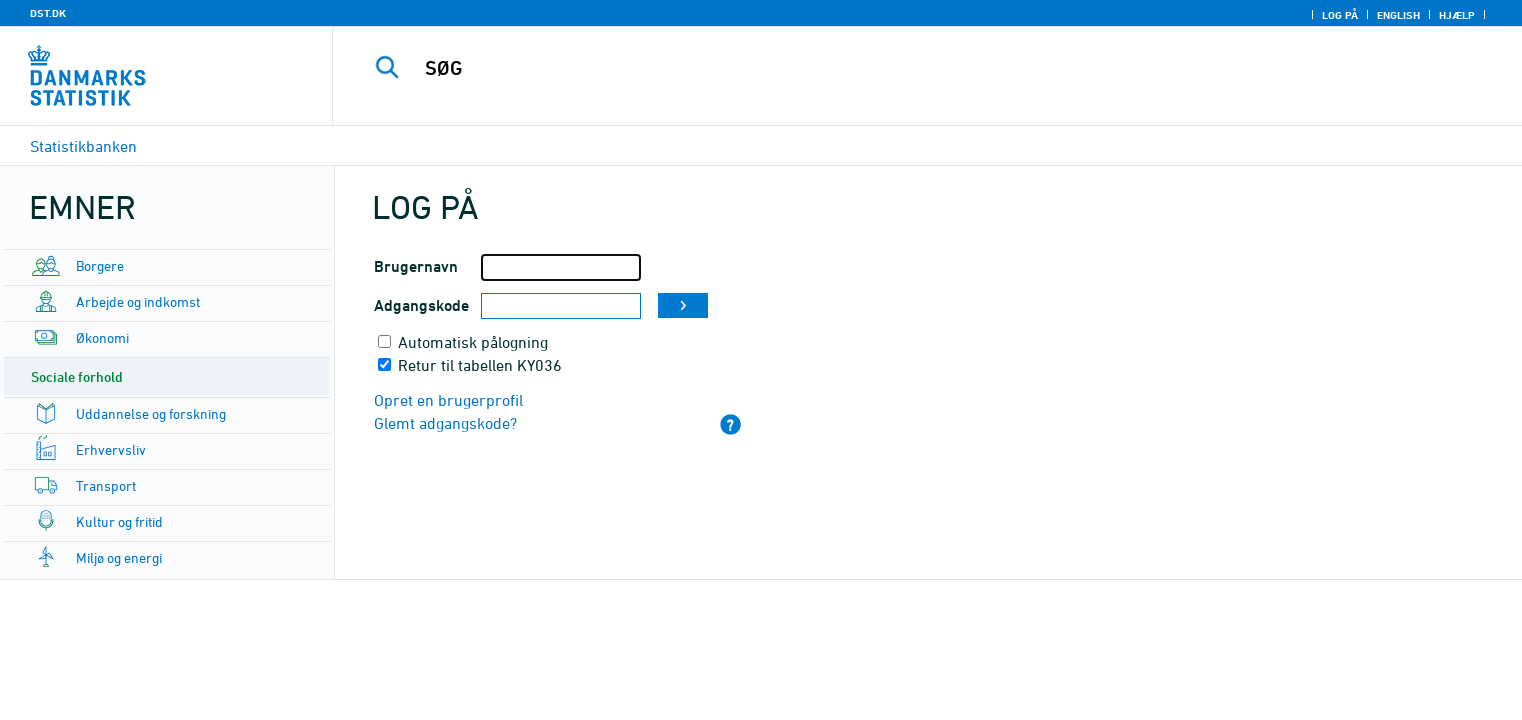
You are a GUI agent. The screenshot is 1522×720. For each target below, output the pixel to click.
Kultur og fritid (119, 521)
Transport (106, 485)
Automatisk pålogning (473, 342)
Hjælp (1457, 15)
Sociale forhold (77, 376)
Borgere (100, 265)
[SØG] (886, 68)
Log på (1340, 15)
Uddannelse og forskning (151, 413)
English (1398, 15)
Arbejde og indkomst (138, 301)
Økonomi (102, 337)
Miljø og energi (119, 557)
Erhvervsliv (111, 449)
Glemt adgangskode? (445, 423)
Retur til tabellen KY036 (480, 365)
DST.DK (48, 13)
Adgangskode (421, 305)
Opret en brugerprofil (448, 400)
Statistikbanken (83, 146)
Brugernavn (416, 266)
